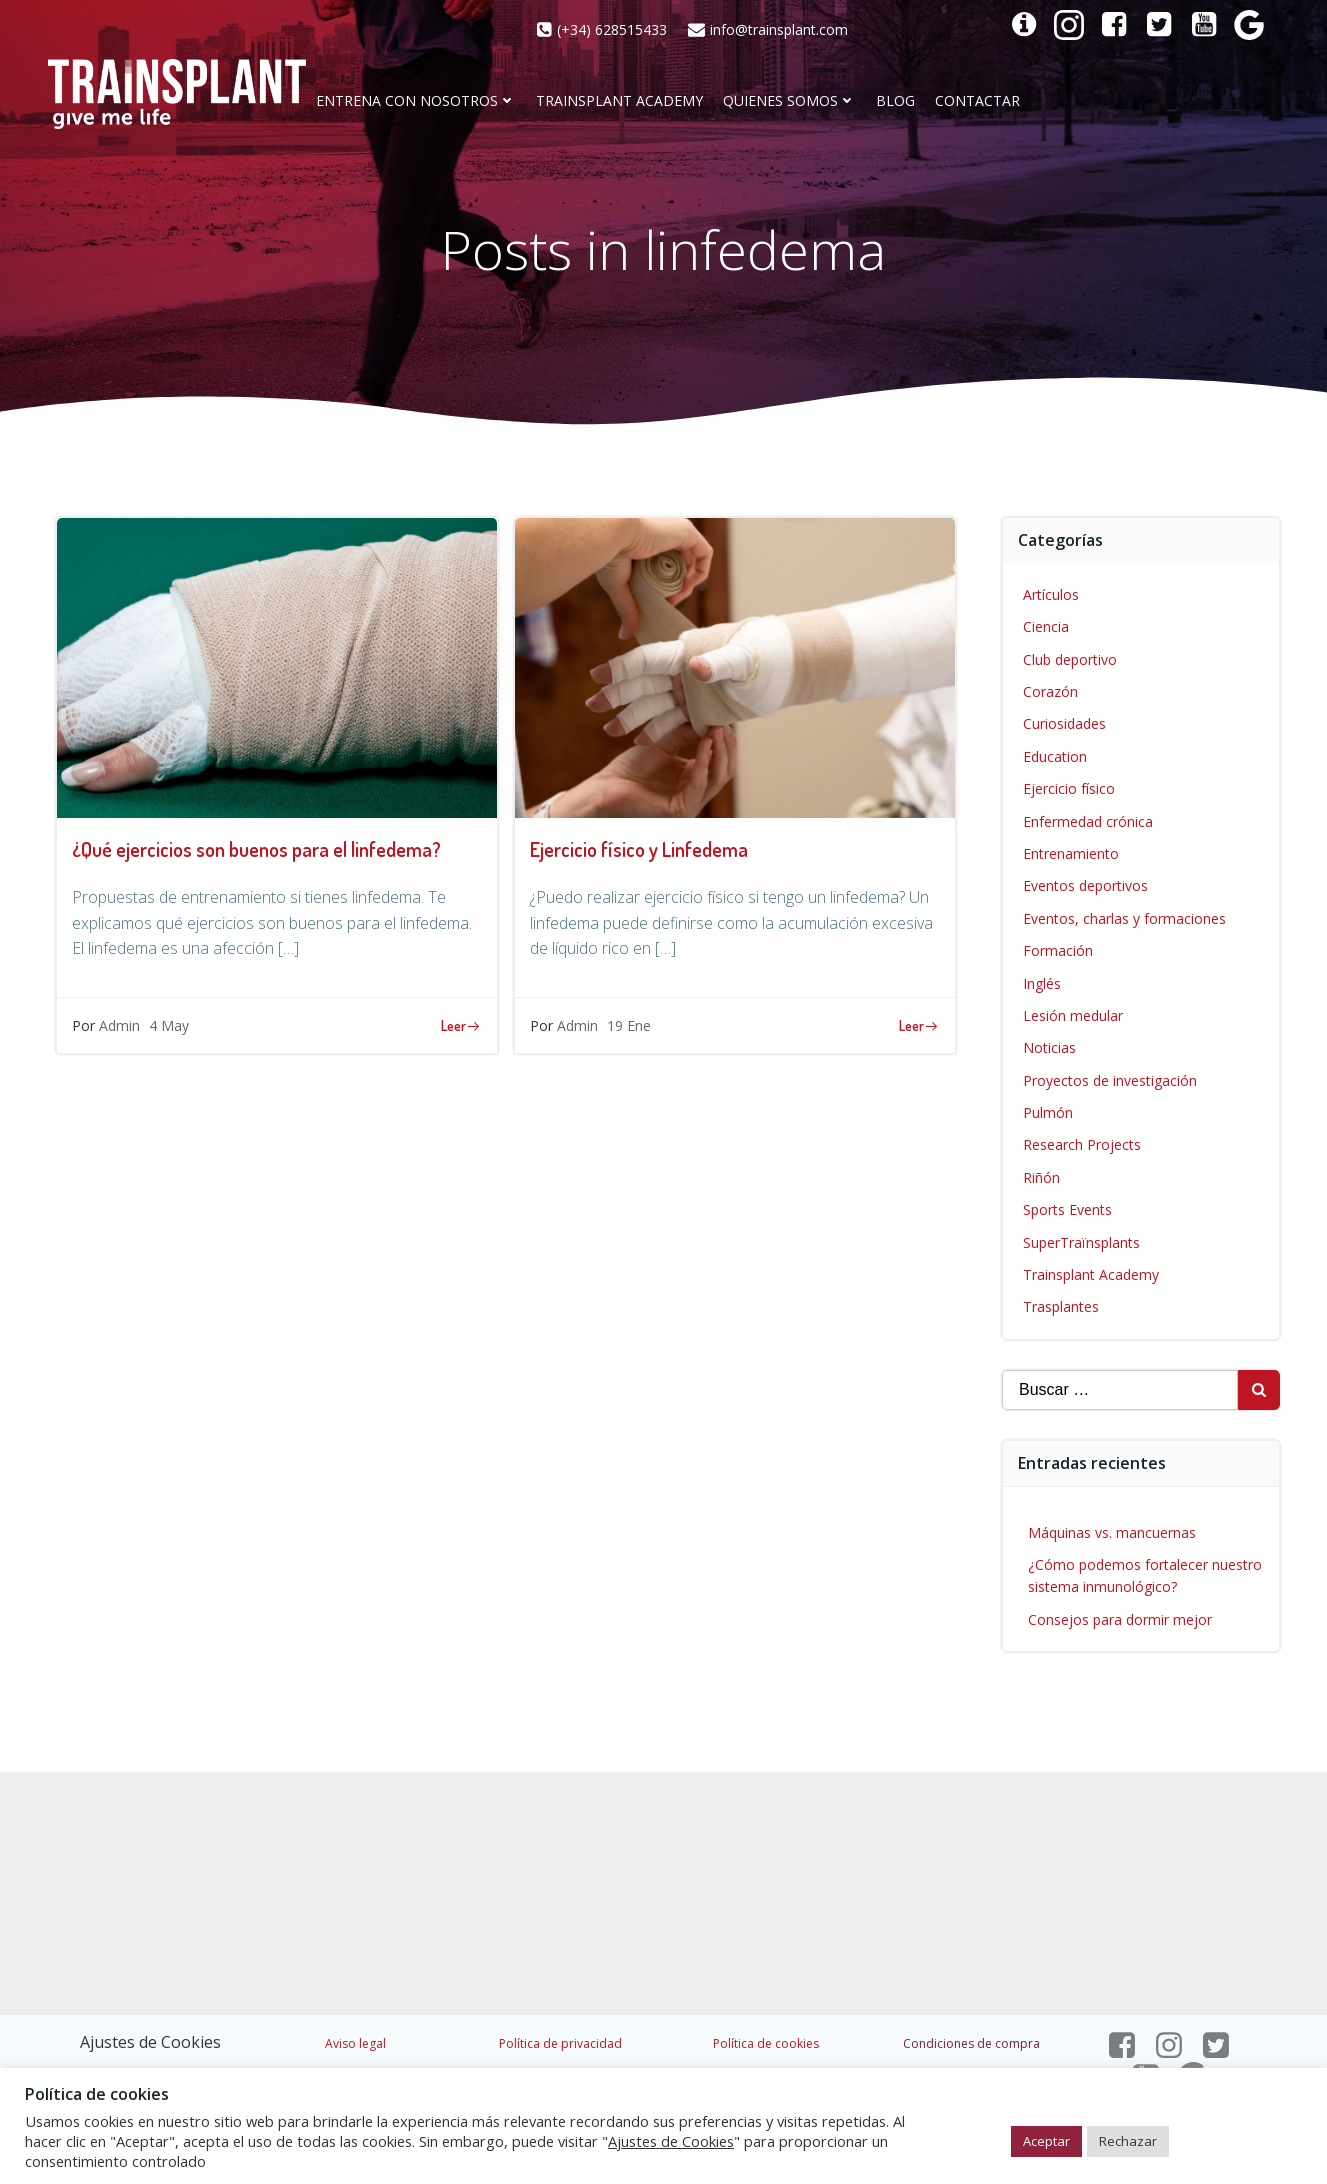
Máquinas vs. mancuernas (1112, 1532)
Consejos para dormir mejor (1120, 1619)
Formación (1058, 950)
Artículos (1051, 594)
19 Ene (629, 1025)
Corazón (1050, 691)
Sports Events (1067, 1209)
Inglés (1042, 983)
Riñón (1041, 1177)
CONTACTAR (977, 101)
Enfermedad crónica (1088, 821)
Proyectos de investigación (1110, 1080)
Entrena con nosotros (416, 101)
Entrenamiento (1071, 853)
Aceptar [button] (1046, 2141)
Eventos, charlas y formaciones (1124, 918)
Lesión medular (1073, 1015)
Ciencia (1046, 626)
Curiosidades (1064, 723)
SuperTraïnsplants (1081, 1242)
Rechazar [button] (1128, 2141)
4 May (169, 1025)
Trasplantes (1061, 1306)
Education (1055, 756)
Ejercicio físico (1069, 788)
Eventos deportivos (1085, 885)
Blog (895, 101)
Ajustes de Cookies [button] (150, 2042)
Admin (119, 1025)
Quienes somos (789, 101)
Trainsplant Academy (619, 101)
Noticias (1049, 1047)
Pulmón (1048, 1112)
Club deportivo (1070, 659)
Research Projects (1082, 1144)
